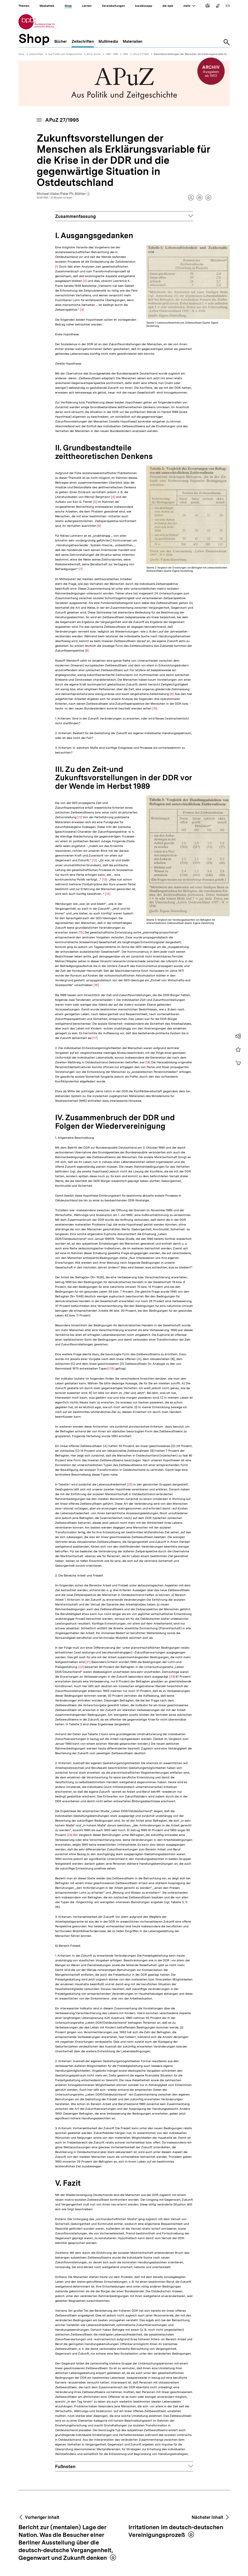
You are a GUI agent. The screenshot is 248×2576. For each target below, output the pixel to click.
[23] (172, 1676)
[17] (95, 1038)
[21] (88, 1662)
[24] (70, 1835)
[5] (95, 501)
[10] (154, 708)
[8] (87, 650)
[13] (104, 879)
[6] (99, 525)
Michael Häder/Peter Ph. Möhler (63, 194)
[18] (148, 1062)
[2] (85, 280)
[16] (96, 985)
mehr (189, 5)
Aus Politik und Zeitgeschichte (65, 54)
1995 (125, 54)
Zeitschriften (36, 54)
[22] (81, 1667)
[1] (56, 263)
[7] (80, 569)
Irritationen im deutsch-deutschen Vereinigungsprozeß (175, 2531)
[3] (82, 309)
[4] (113, 496)
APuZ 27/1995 (141, 54)
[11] (79, 817)
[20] (129, 1484)
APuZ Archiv (94, 54)
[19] (112, 1368)
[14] (107, 893)
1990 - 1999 (112, 54)
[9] (172, 694)
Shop (21, 54)
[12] (94, 860)
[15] (81, 932)
